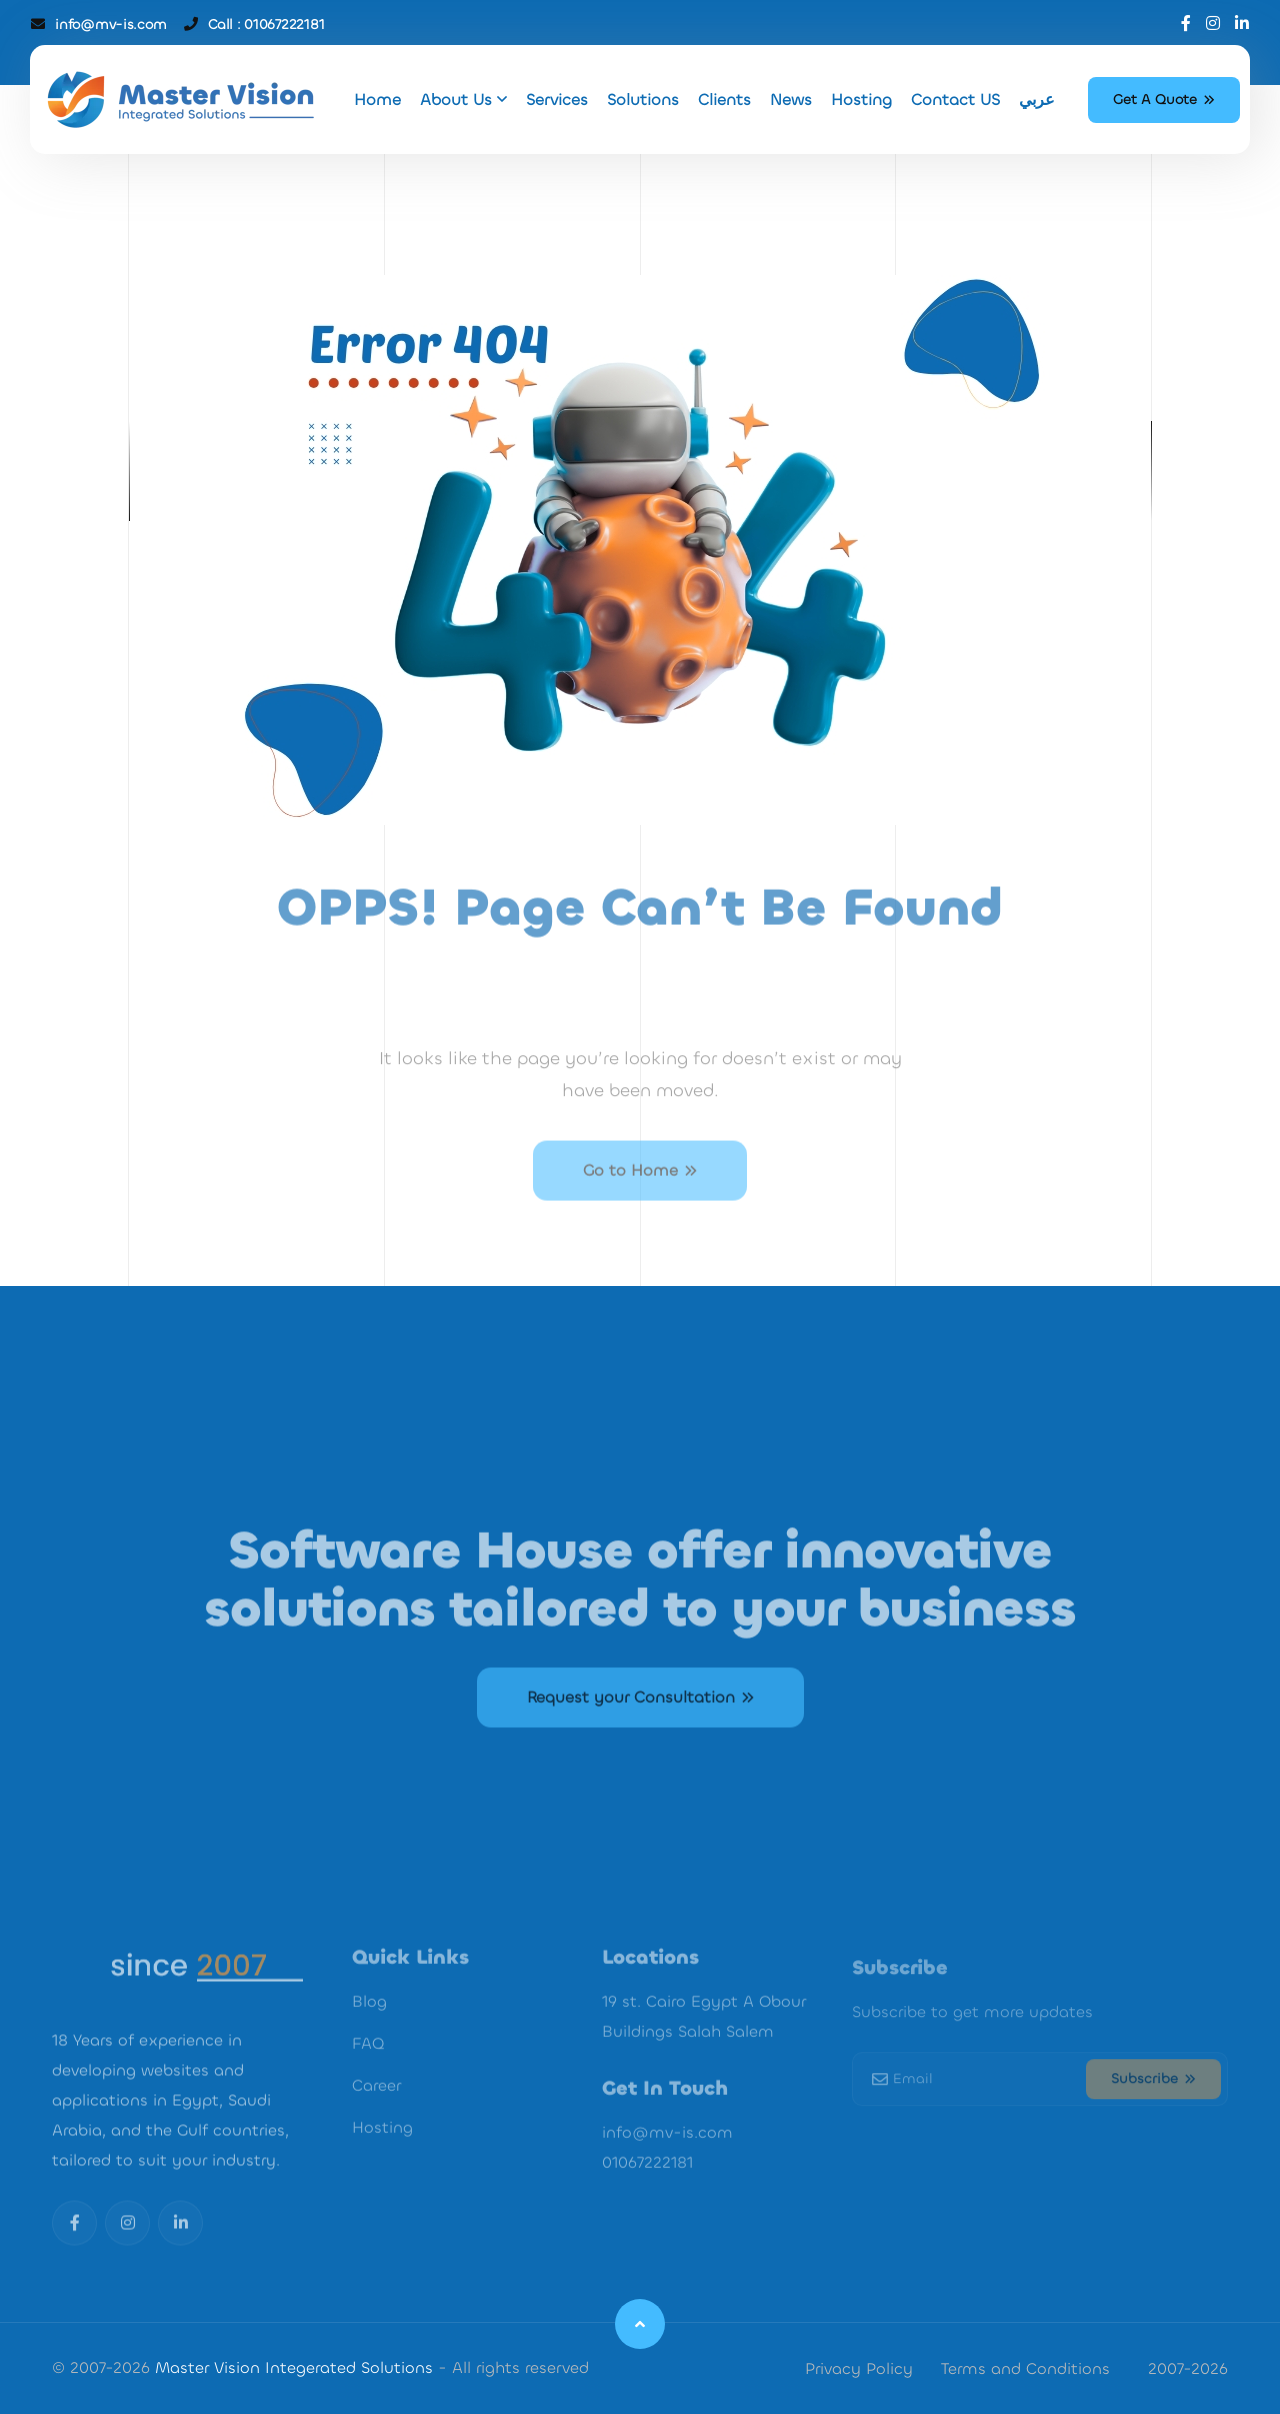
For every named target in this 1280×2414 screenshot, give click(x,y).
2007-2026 (1188, 2368)
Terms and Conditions (1025, 2368)
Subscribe (1153, 2103)
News (791, 99)
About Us (463, 99)
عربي (1037, 99)
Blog (369, 2030)
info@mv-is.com (110, 24)
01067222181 (647, 2191)
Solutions (643, 99)
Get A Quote (1164, 99)
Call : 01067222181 (266, 24)
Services (557, 99)
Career (376, 2114)
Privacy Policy (859, 2368)
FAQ (368, 2072)
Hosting (861, 99)
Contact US (955, 99)
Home (377, 99)
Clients (724, 99)
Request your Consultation (640, 1730)
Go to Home (640, 1201)
